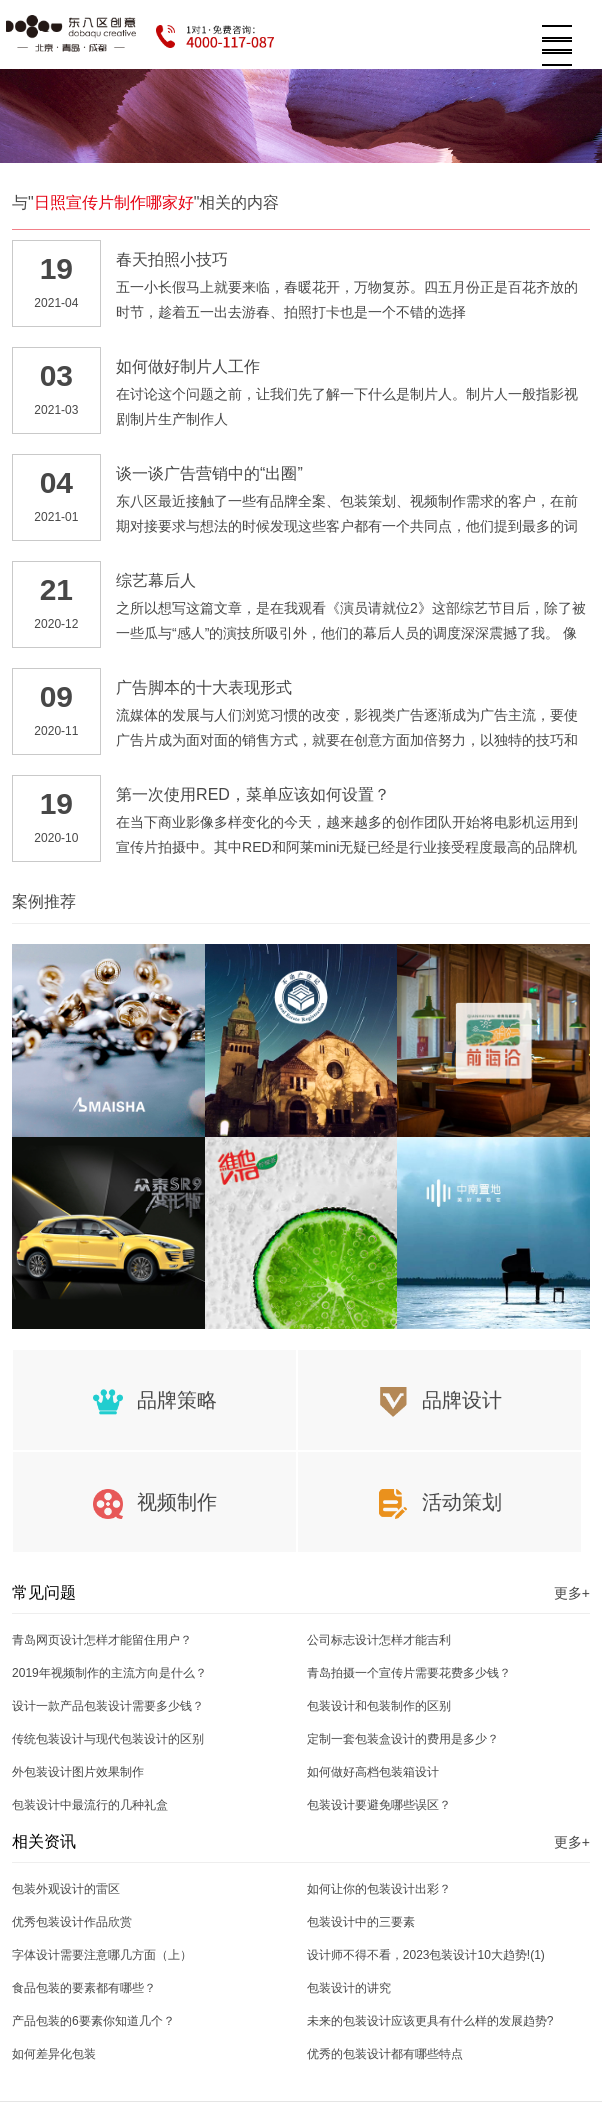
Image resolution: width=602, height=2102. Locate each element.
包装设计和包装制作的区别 (379, 1706)
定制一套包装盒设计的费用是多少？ (403, 1739)
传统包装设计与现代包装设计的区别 (108, 1739)
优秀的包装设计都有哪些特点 (385, 2054)
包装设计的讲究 (349, 1988)
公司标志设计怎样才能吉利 (379, 1640)
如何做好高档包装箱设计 (373, 1772)
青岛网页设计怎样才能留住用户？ (102, 1640)
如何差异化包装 (54, 2054)
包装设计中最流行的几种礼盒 (90, 1805)
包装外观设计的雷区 (66, 1889)
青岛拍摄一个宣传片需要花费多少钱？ (409, 1673)
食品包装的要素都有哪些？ (84, 1988)
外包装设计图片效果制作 (78, 1772)
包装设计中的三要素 (361, 1922)
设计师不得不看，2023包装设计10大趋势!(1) (426, 1955)
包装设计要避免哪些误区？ (379, 1805)
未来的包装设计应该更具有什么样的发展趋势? (430, 2021)
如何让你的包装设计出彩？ (379, 1889)
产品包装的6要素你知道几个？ (93, 2021)
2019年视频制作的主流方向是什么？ (109, 1673)
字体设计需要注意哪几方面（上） (102, 1955)
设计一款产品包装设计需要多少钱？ (108, 1706)
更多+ (572, 1593)
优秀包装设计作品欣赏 (72, 1922)
